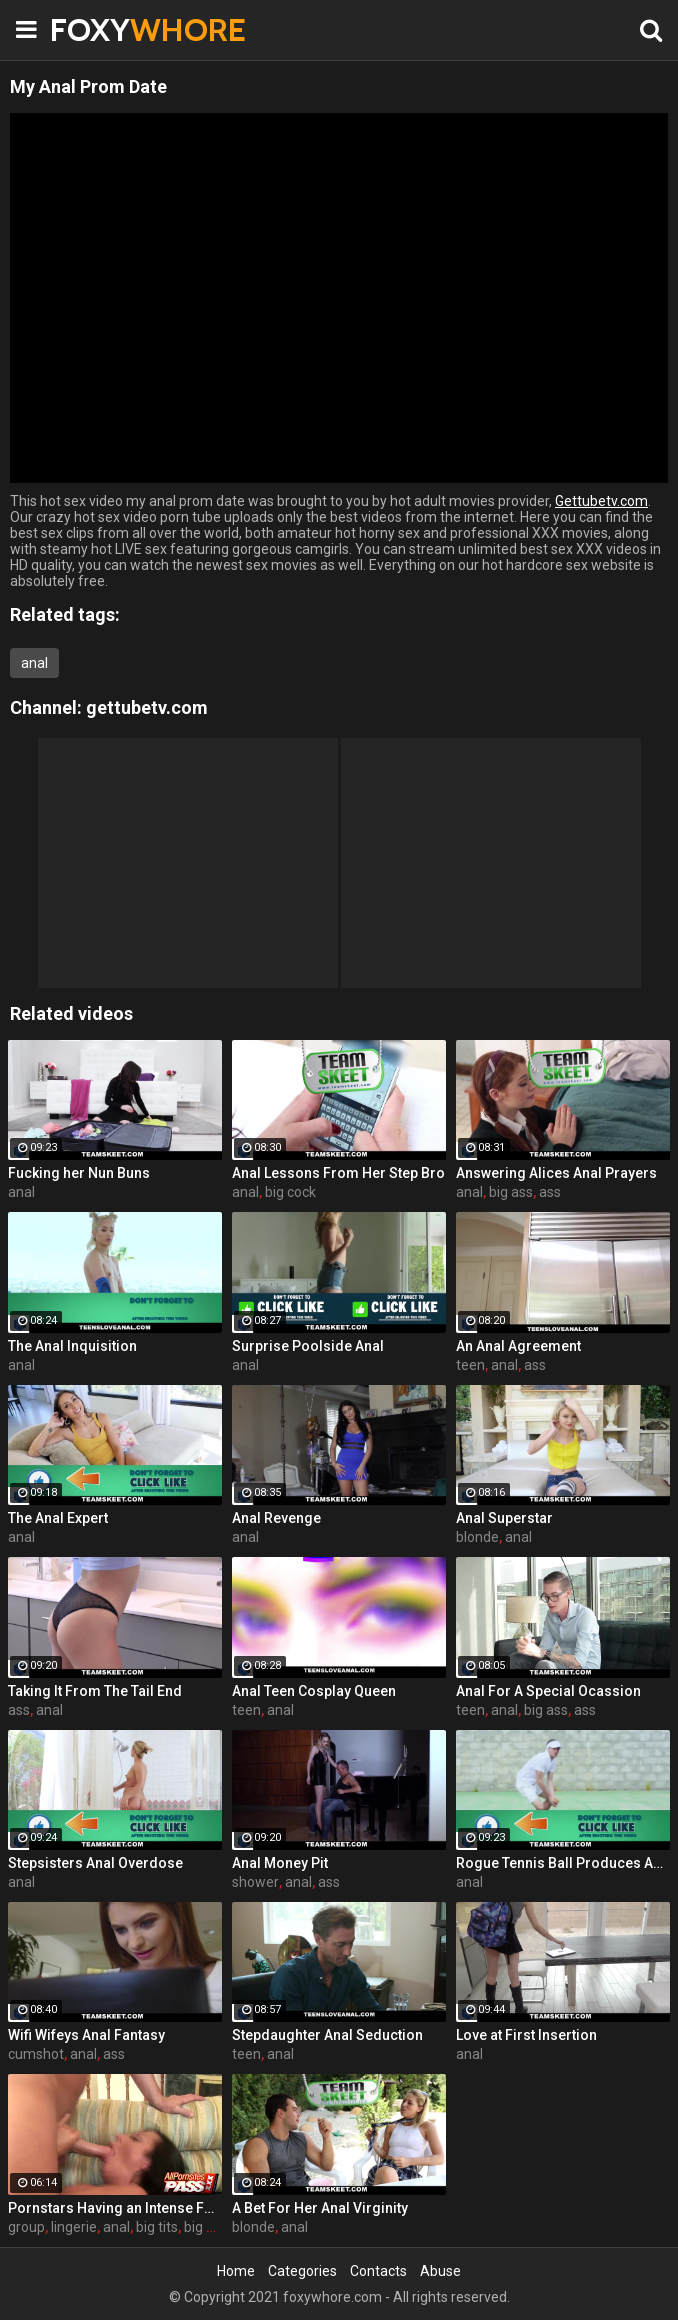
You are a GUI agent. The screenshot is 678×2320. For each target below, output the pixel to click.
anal (34, 663)
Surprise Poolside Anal (308, 1346)
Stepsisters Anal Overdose (95, 1863)
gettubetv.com (147, 707)
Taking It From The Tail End (95, 1691)
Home (236, 2271)
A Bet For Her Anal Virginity (320, 2208)
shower (255, 1882)
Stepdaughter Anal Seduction (327, 2035)
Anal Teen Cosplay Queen (314, 1691)
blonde (477, 1537)
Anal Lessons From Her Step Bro (338, 1173)
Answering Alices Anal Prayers (556, 1173)
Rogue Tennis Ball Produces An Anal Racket (563, 1863)
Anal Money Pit (280, 1863)
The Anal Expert (58, 1518)
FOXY (100, 29)
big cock (290, 1192)
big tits (157, 2227)
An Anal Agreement (518, 1346)
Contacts (378, 2271)
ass (550, 1192)
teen (470, 1365)
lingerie (74, 2227)
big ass (511, 1192)
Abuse (440, 2271)
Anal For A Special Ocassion (548, 1691)
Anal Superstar (504, 1518)
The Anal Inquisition (72, 1346)
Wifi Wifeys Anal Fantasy (86, 2035)
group (26, 2227)
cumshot (36, 2054)
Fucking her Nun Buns (79, 1173)
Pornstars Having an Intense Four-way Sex (115, 2208)
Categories (302, 2271)
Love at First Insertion (526, 2035)
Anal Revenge (276, 1518)
